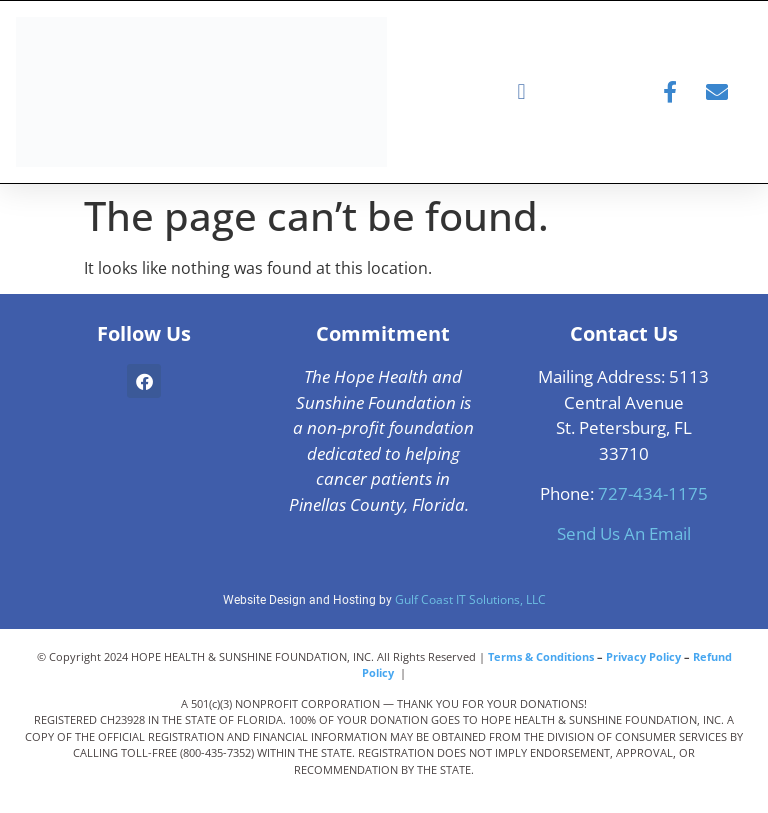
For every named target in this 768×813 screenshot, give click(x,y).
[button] (521, 92)
